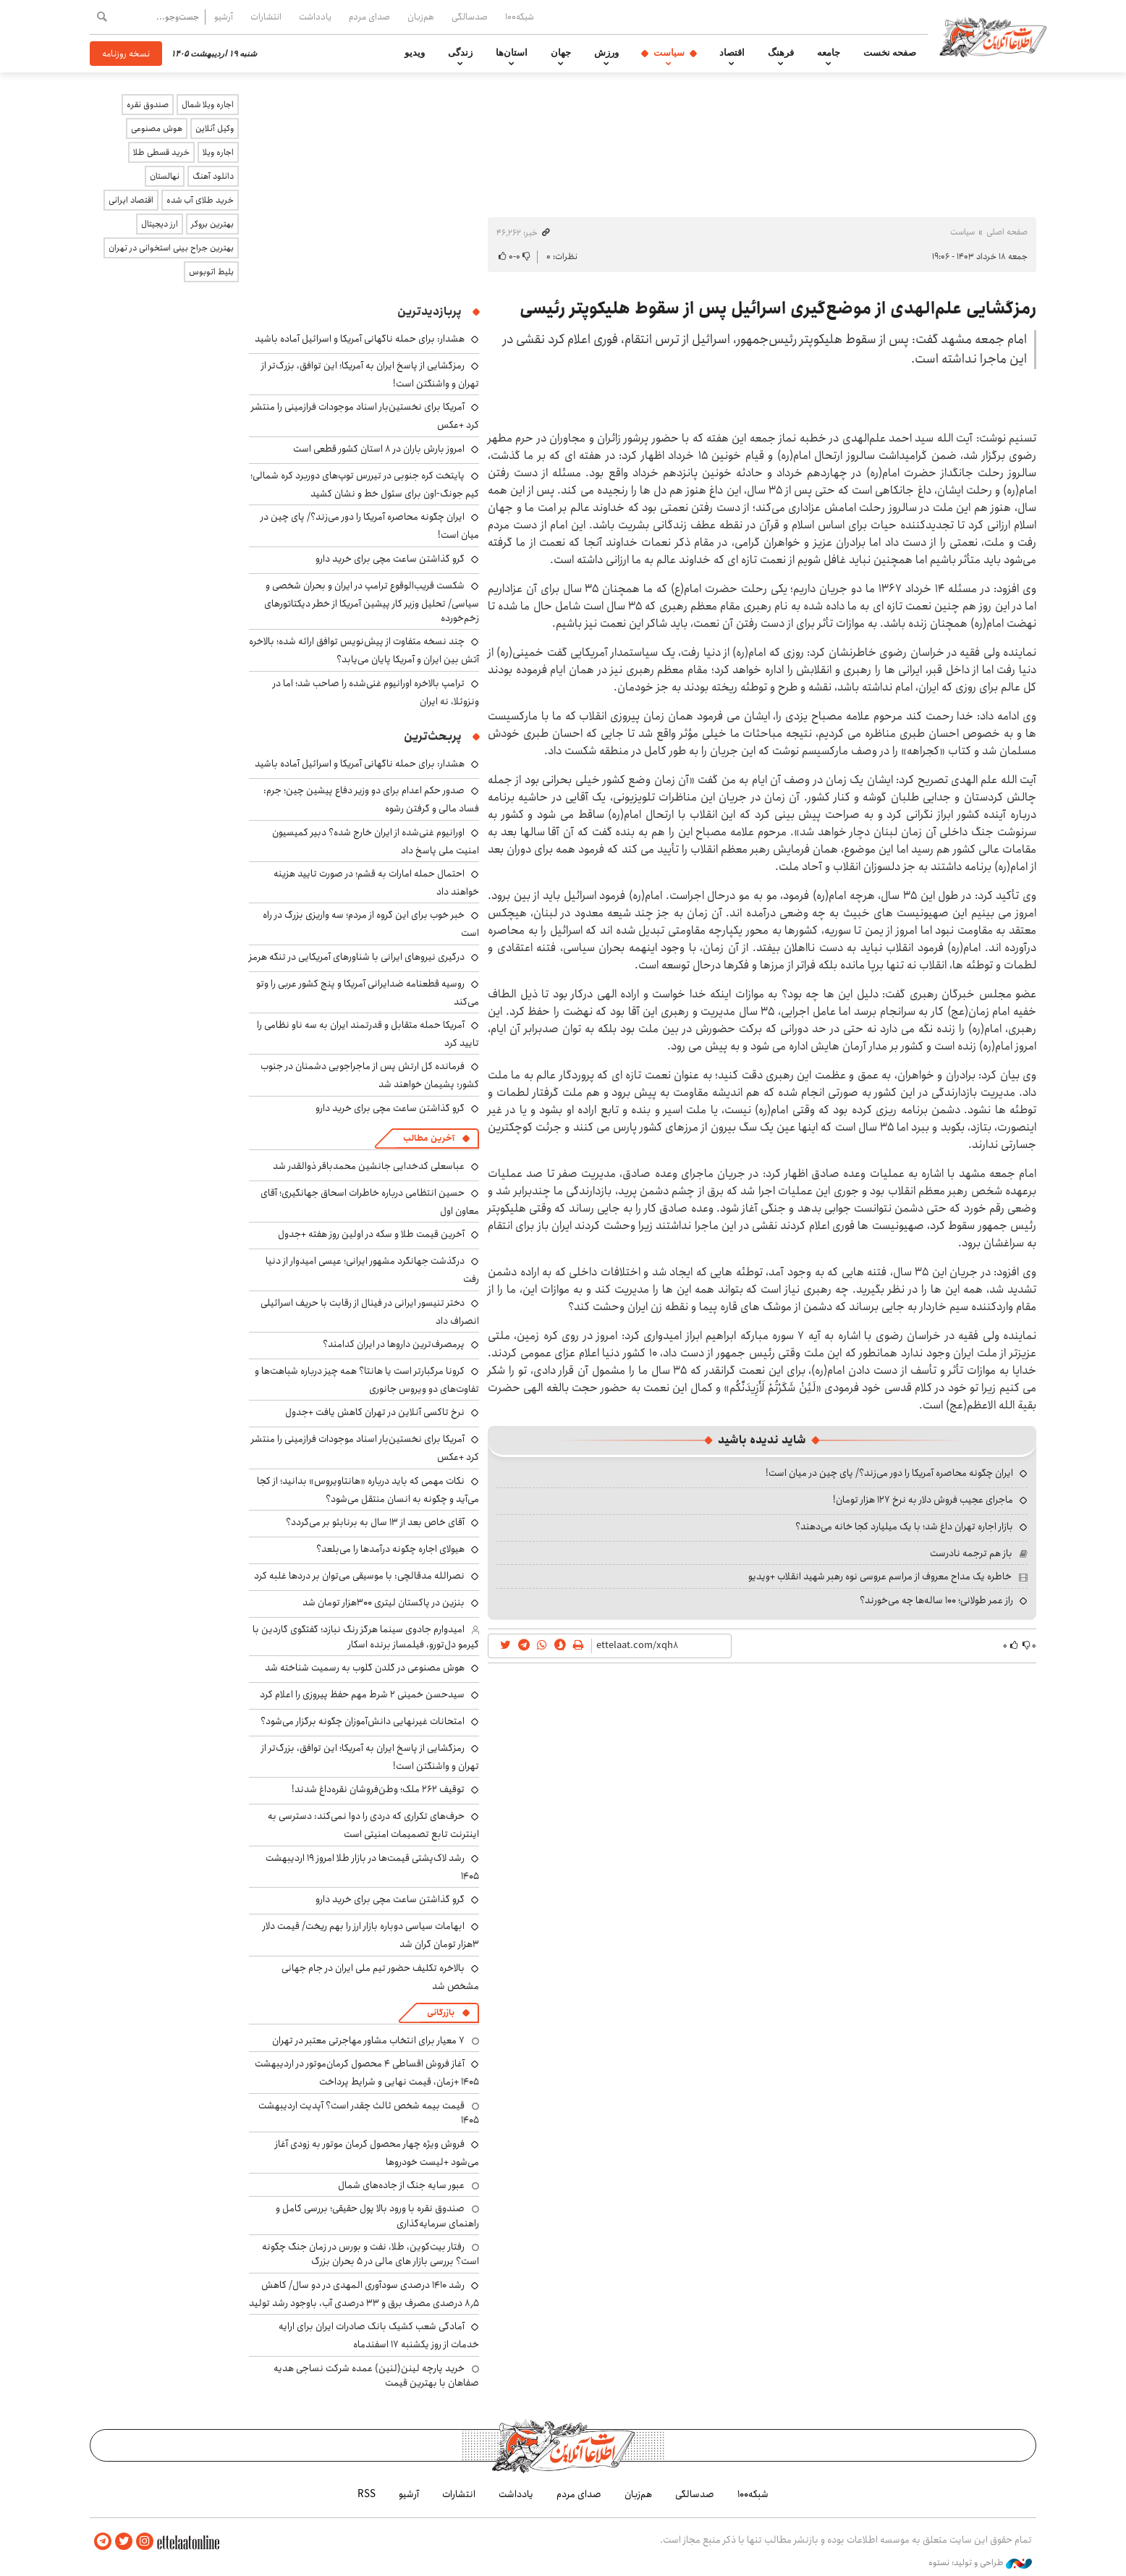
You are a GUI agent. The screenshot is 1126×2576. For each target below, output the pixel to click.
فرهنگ (781, 53)
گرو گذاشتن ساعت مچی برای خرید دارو (390, 559)
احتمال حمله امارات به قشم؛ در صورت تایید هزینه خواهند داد (376, 883)
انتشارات (266, 16)
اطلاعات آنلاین (1000, 36)
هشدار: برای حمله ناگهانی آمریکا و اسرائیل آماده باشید (360, 339)
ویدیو (415, 53)
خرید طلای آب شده (200, 200)
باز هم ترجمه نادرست (971, 1553)
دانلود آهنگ (213, 176)
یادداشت (315, 16)
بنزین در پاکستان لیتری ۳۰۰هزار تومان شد (383, 1602)
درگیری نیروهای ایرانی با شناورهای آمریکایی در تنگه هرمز (357, 957)
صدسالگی (470, 16)
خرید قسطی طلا (161, 152)
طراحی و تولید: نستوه (980, 2560)
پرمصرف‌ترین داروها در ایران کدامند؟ (394, 1344)
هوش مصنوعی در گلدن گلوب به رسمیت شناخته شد (365, 1668)
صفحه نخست (889, 53)
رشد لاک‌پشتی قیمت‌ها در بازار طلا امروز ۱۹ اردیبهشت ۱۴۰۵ (372, 1867)
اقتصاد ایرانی (131, 200)
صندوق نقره (148, 104)
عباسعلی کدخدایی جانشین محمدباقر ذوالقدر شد (369, 1166)
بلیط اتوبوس (211, 272)
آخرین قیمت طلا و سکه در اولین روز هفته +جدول (371, 1234)
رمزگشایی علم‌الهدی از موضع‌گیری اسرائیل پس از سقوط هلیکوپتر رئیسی (778, 308)
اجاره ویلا (218, 152)
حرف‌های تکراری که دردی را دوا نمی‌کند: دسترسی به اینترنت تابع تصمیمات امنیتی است (373, 1825)
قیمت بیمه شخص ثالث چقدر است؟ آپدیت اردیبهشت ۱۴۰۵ (368, 2113)
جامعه (828, 53)
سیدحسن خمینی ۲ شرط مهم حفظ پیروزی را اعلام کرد (362, 1694)
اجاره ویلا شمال (208, 104)
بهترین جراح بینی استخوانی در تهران (171, 248)
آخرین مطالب (428, 1138)
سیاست (669, 53)
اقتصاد (732, 53)
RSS (366, 2493)
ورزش (606, 53)
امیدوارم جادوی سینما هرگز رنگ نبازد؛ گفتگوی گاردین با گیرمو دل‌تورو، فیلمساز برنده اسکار (366, 1636)
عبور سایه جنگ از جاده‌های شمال (401, 2185)
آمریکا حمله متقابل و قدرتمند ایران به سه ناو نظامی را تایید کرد (368, 1034)
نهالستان (164, 176)
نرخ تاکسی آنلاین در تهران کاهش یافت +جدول (375, 1412)
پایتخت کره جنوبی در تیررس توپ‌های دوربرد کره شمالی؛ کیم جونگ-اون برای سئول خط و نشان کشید (364, 485)
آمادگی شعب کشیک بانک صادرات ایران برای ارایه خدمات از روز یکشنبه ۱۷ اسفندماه (379, 2335)
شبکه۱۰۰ (519, 16)
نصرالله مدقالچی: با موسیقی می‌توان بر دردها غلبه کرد (359, 1576)
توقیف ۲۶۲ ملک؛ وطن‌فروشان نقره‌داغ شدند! (378, 1789)
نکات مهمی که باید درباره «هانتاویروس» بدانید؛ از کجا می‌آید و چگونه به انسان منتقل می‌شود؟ (368, 1490)
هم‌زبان (420, 16)
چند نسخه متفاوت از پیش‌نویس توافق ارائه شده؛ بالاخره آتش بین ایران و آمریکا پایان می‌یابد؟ (364, 650)
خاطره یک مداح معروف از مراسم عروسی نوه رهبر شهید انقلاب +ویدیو (880, 1576)
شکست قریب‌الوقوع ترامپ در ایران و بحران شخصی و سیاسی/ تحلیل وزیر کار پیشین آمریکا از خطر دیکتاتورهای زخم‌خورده (371, 602)
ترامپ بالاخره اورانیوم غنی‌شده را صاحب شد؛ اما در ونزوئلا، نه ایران (376, 692)
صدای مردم (369, 16)
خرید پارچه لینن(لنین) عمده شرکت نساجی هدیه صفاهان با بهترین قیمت (376, 2375)
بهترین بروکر (212, 224)
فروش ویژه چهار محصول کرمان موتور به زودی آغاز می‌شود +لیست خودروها (377, 2153)
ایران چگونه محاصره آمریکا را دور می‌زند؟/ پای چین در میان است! (889, 1473)
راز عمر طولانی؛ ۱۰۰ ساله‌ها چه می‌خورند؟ (936, 1600)
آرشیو (223, 16)
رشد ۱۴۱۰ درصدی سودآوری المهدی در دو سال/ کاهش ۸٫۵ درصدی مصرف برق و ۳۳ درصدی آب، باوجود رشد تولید (364, 2294)
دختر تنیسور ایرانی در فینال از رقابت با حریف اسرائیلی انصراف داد (370, 1312)
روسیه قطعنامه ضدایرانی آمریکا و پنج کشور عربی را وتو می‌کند (367, 993)
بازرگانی (440, 2012)
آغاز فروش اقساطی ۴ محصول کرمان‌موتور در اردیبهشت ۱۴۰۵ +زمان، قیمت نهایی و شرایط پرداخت (367, 2073)
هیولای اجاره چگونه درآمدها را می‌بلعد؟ (390, 1549)
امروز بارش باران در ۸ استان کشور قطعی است (379, 449)
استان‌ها (512, 53)
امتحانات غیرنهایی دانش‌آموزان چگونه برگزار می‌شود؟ (363, 1721)
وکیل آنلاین (214, 128)
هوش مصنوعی (156, 128)
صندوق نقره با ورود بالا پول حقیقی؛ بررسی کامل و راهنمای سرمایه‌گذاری (377, 2215)
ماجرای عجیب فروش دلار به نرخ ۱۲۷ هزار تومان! (923, 1500)
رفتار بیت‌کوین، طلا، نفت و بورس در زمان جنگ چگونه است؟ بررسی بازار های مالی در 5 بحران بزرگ (370, 2254)
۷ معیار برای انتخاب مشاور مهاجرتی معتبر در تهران (368, 2040)
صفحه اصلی (1007, 232)
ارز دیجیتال (159, 224)
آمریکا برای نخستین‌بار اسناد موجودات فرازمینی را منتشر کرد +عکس (365, 1448)
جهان (561, 53)
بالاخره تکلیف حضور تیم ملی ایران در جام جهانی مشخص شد (380, 1977)
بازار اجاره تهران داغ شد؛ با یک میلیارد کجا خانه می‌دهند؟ (904, 1526)
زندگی (460, 53)
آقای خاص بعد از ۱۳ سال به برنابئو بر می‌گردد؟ (375, 1522)
